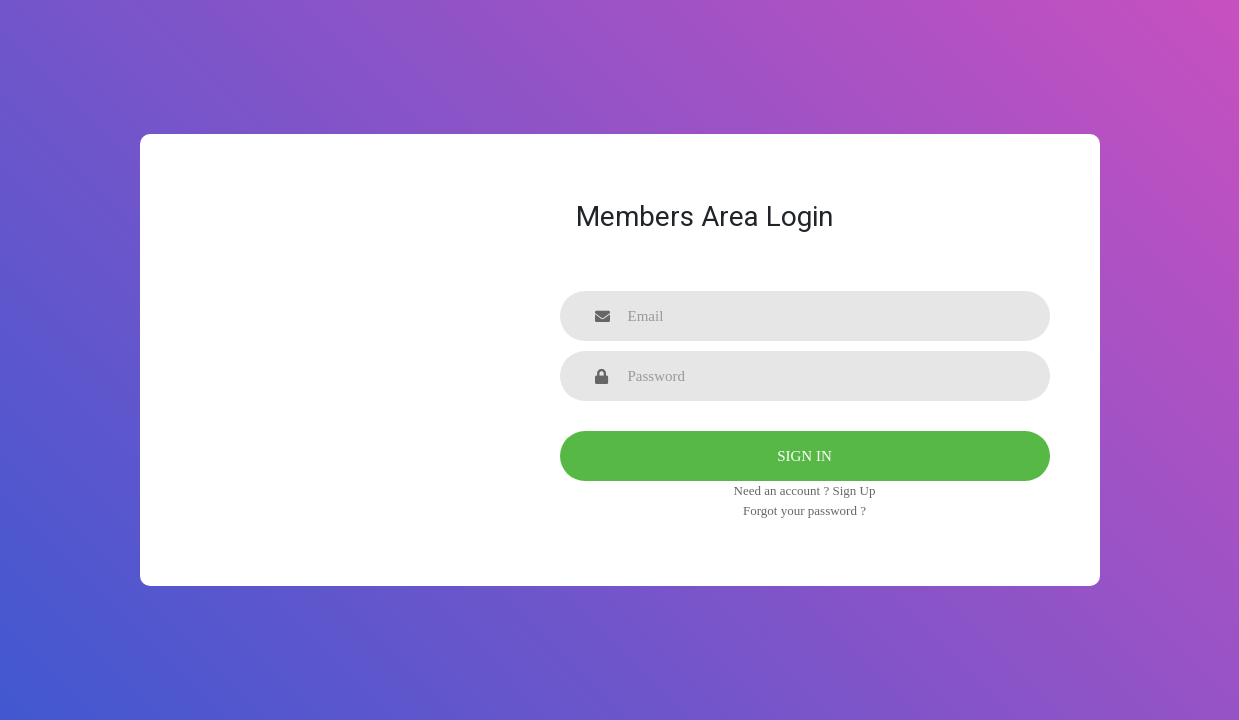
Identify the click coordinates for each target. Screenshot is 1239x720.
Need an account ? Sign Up (805, 490)
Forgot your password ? (804, 510)
